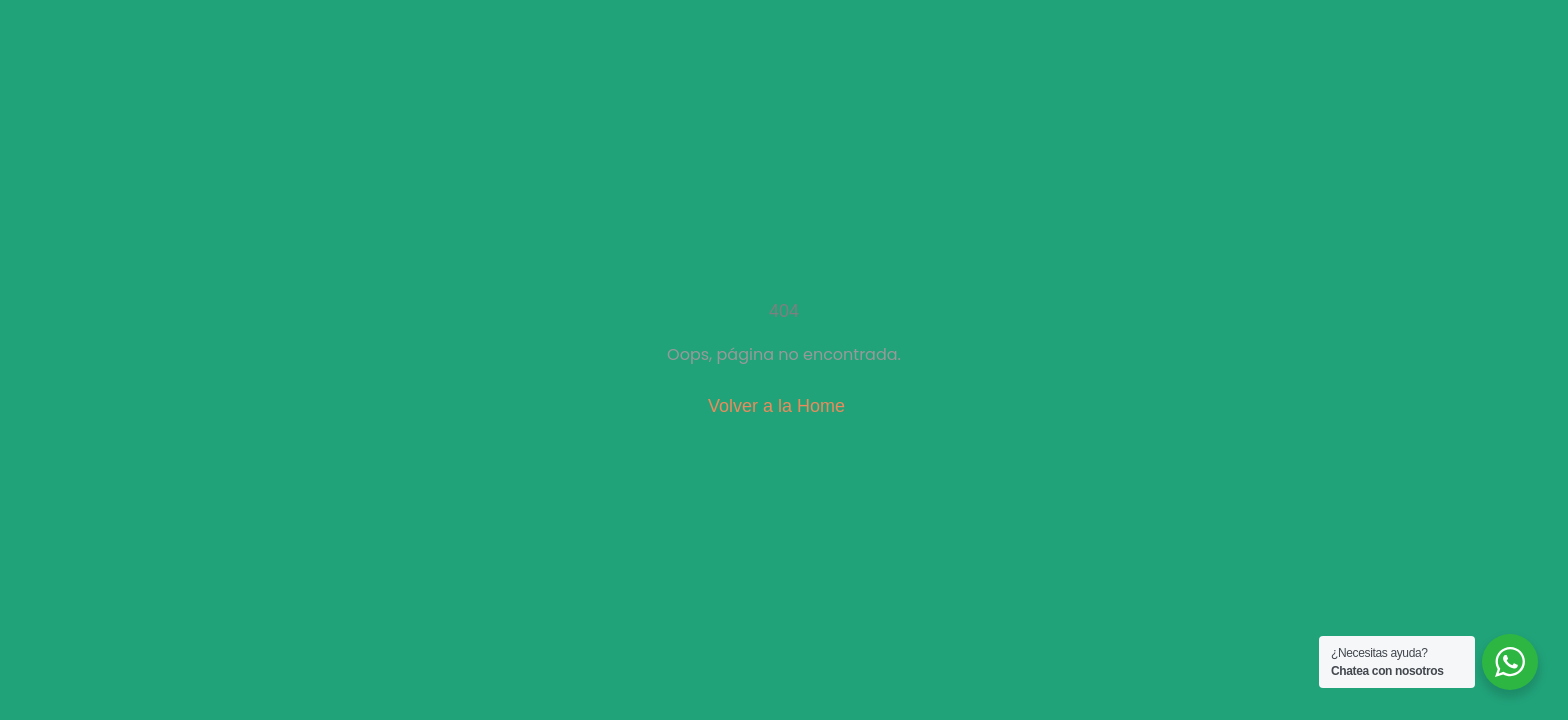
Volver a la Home (776, 406)
